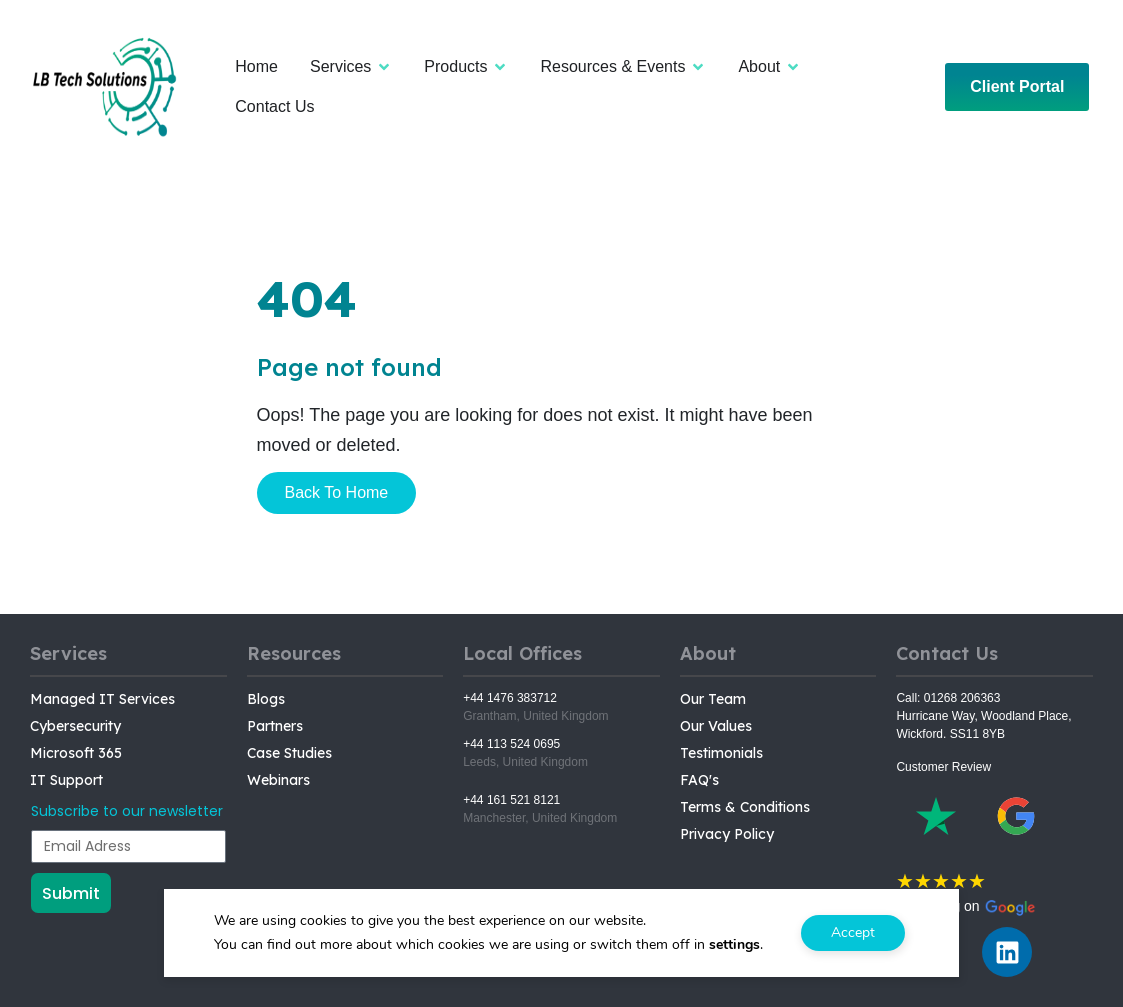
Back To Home (337, 492)
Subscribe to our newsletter (127, 811)
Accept (853, 932)
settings (734, 944)
